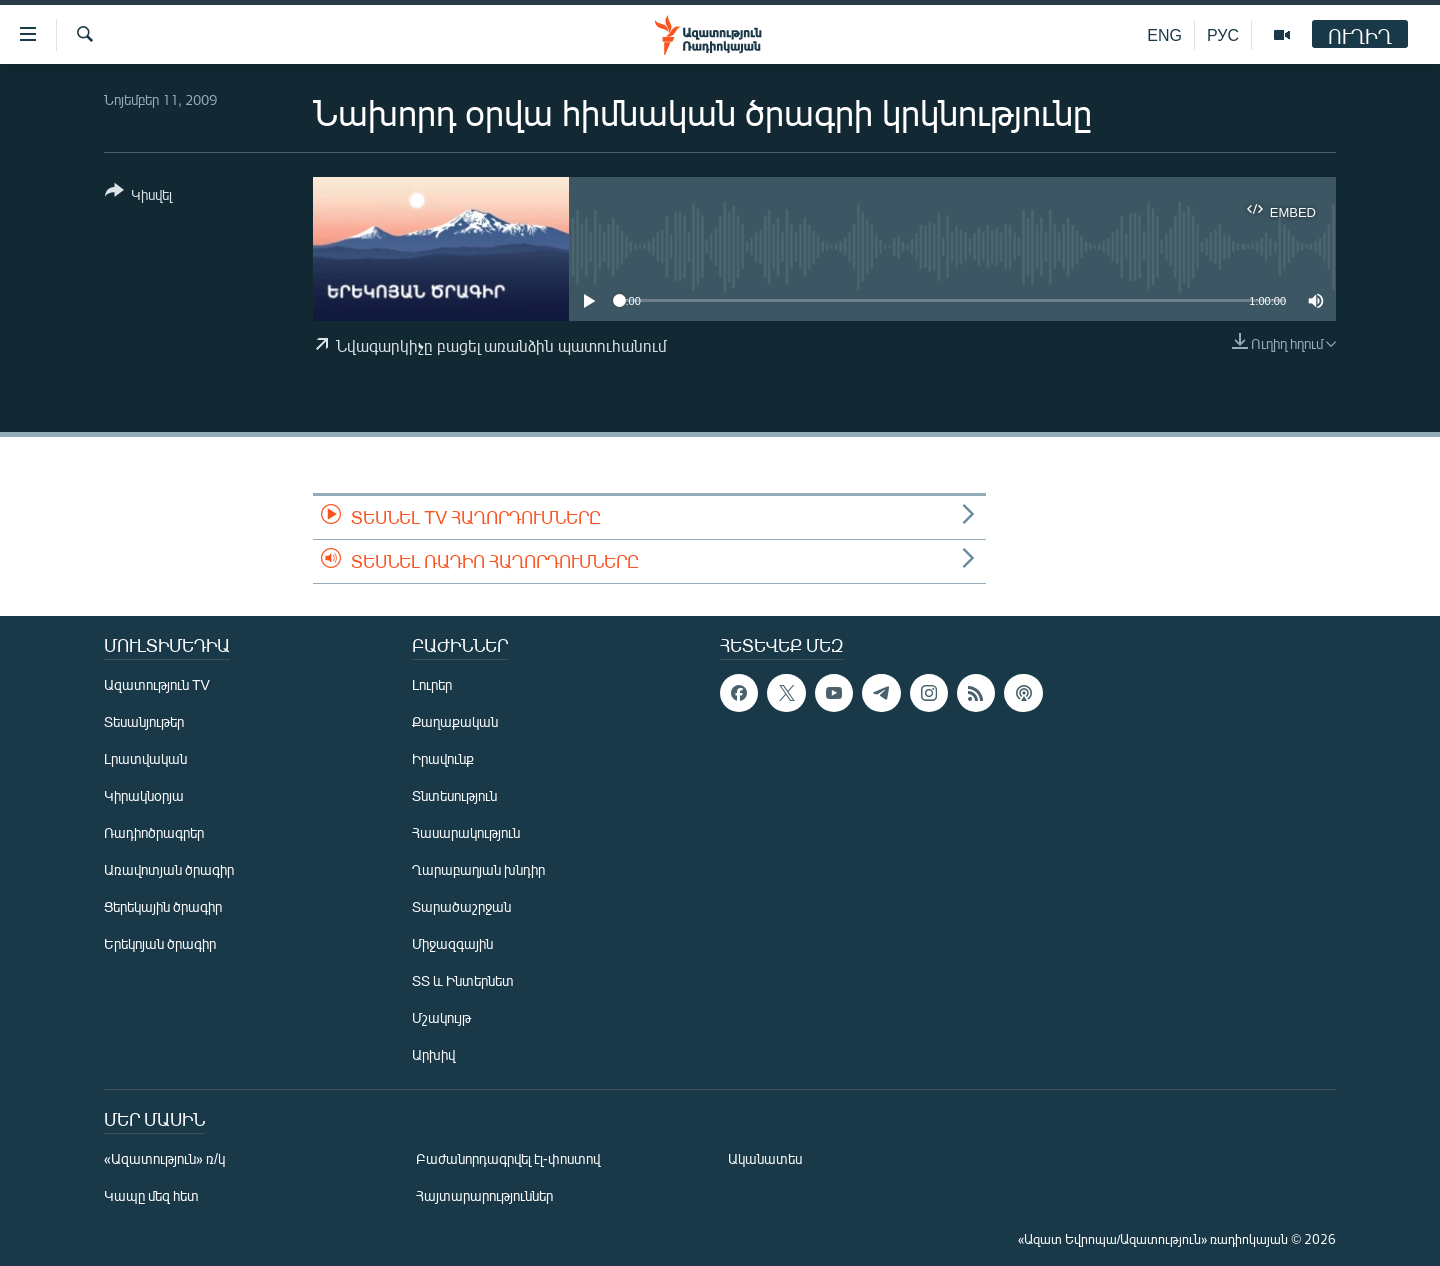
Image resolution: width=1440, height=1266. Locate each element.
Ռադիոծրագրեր (154, 832)
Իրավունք (443, 758)
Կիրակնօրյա (144, 795)
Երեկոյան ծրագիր (160, 943)
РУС (1223, 34)
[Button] (138, 196)
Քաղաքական (455, 721)
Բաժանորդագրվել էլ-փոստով (508, 1158)
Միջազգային (452, 943)
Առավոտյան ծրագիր (169, 869)
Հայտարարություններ (484, 1195)
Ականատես (765, 1158)
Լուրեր (432, 684)
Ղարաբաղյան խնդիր (478, 869)
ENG (1164, 34)
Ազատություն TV (157, 684)
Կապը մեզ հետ (151, 1195)
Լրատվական (145, 758)
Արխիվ (433, 1054)
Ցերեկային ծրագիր (163, 906)
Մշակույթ (441, 1017)
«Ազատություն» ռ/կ (164, 1158)
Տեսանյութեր (144, 721)
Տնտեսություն (454, 795)
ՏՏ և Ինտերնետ (463, 980)
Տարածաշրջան (461, 906)
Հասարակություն (466, 832)
